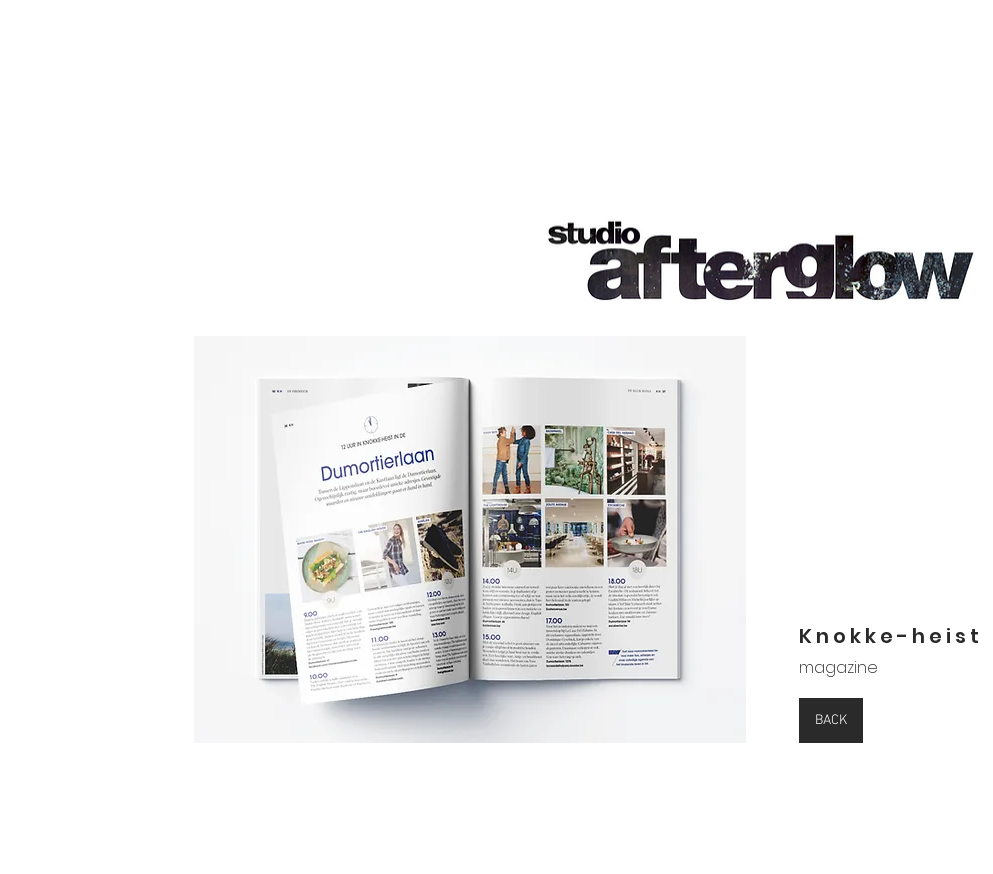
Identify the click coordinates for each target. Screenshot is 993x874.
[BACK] (831, 720)
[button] (470, 539)
